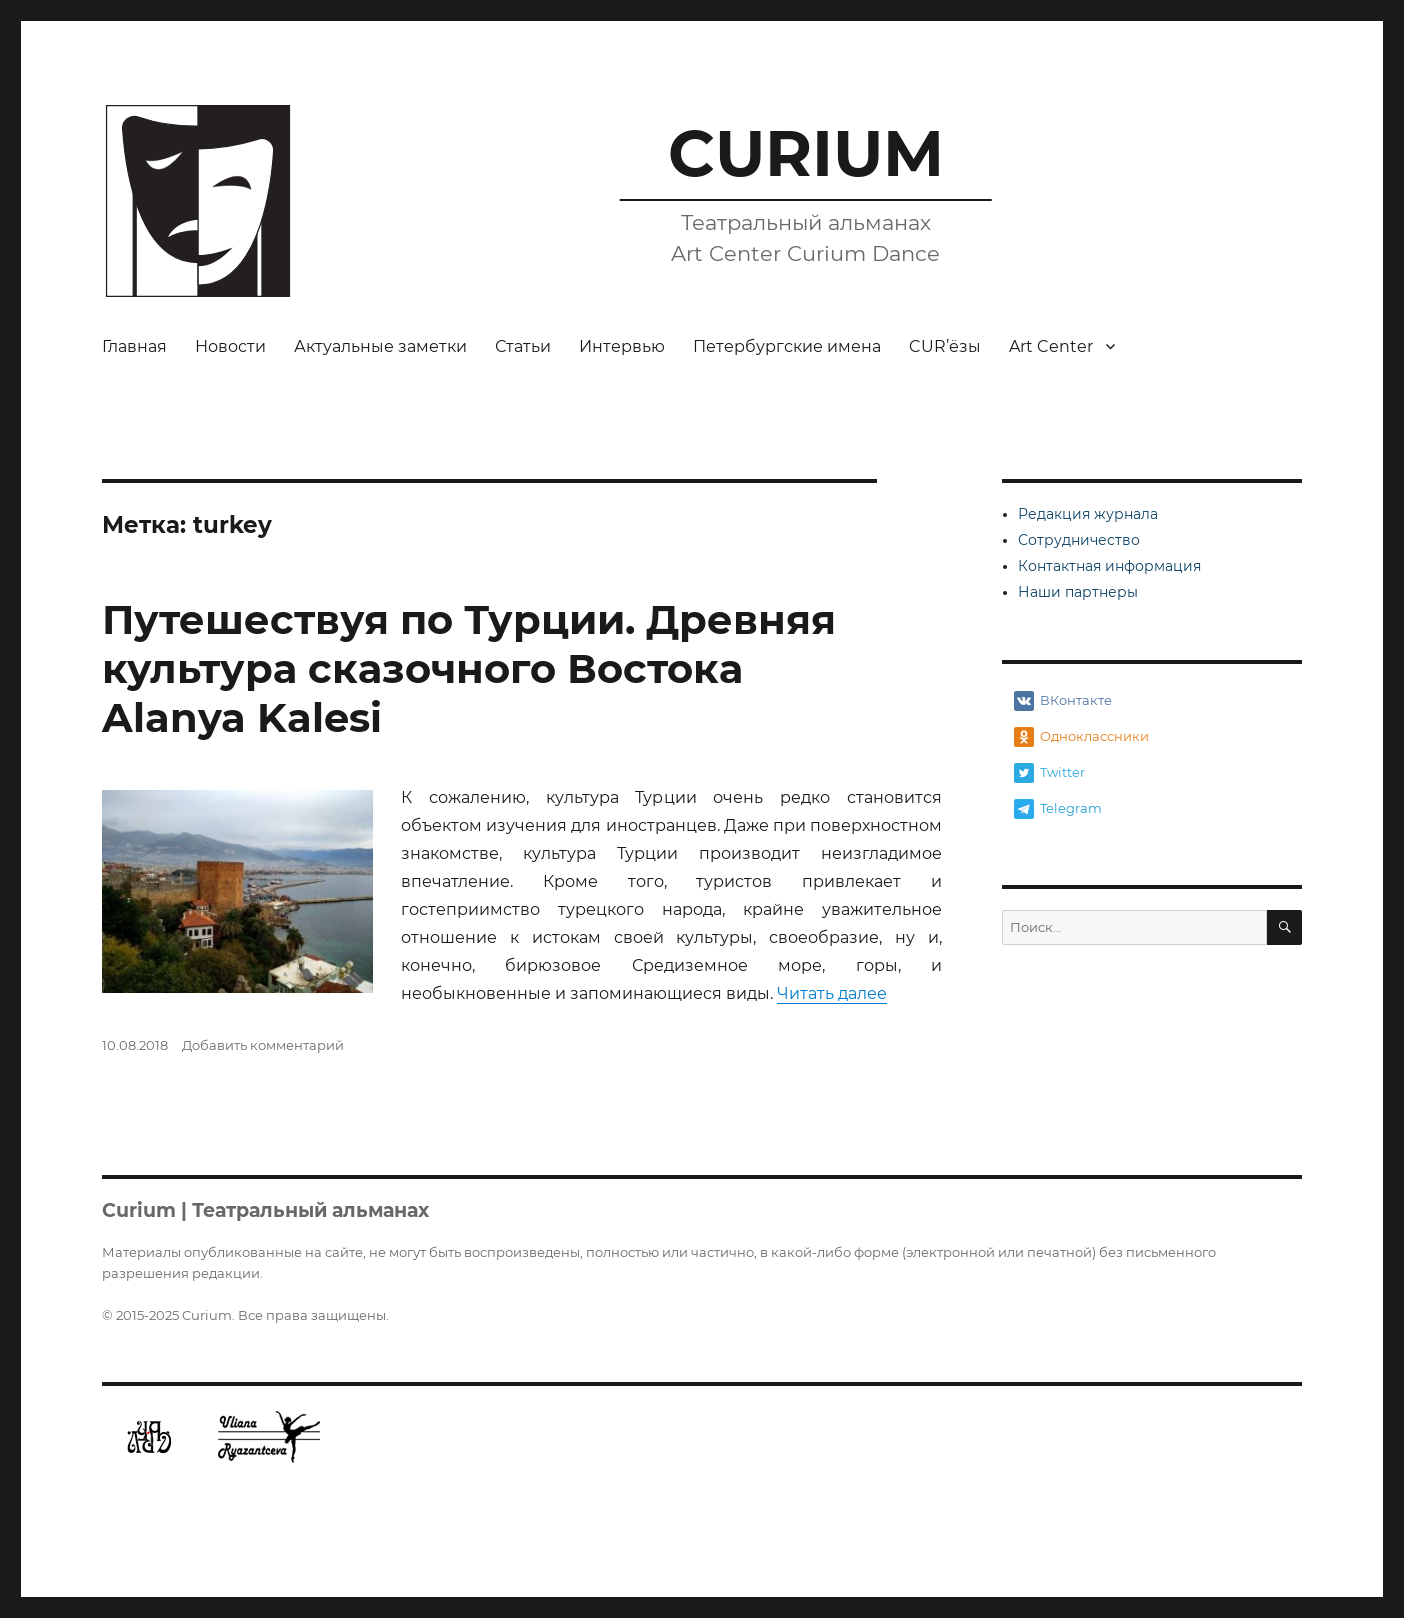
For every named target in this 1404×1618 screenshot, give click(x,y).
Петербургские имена (787, 346)
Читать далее (832, 993)
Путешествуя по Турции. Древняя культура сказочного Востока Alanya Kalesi (469, 668)
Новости (230, 346)
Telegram (1058, 809)
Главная (134, 346)
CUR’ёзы (945, 346)
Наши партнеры (1078, 592)
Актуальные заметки (380, 346)
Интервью (622, 346)
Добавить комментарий (263, 1045)
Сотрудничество (1079, 540)
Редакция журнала (1088, 514)
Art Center (1051, 346)
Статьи (523, 346)
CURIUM (806, 153)
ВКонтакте (1063, 701)
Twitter (1049, 773)
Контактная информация (1109, 566)
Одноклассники (1081, 737)
